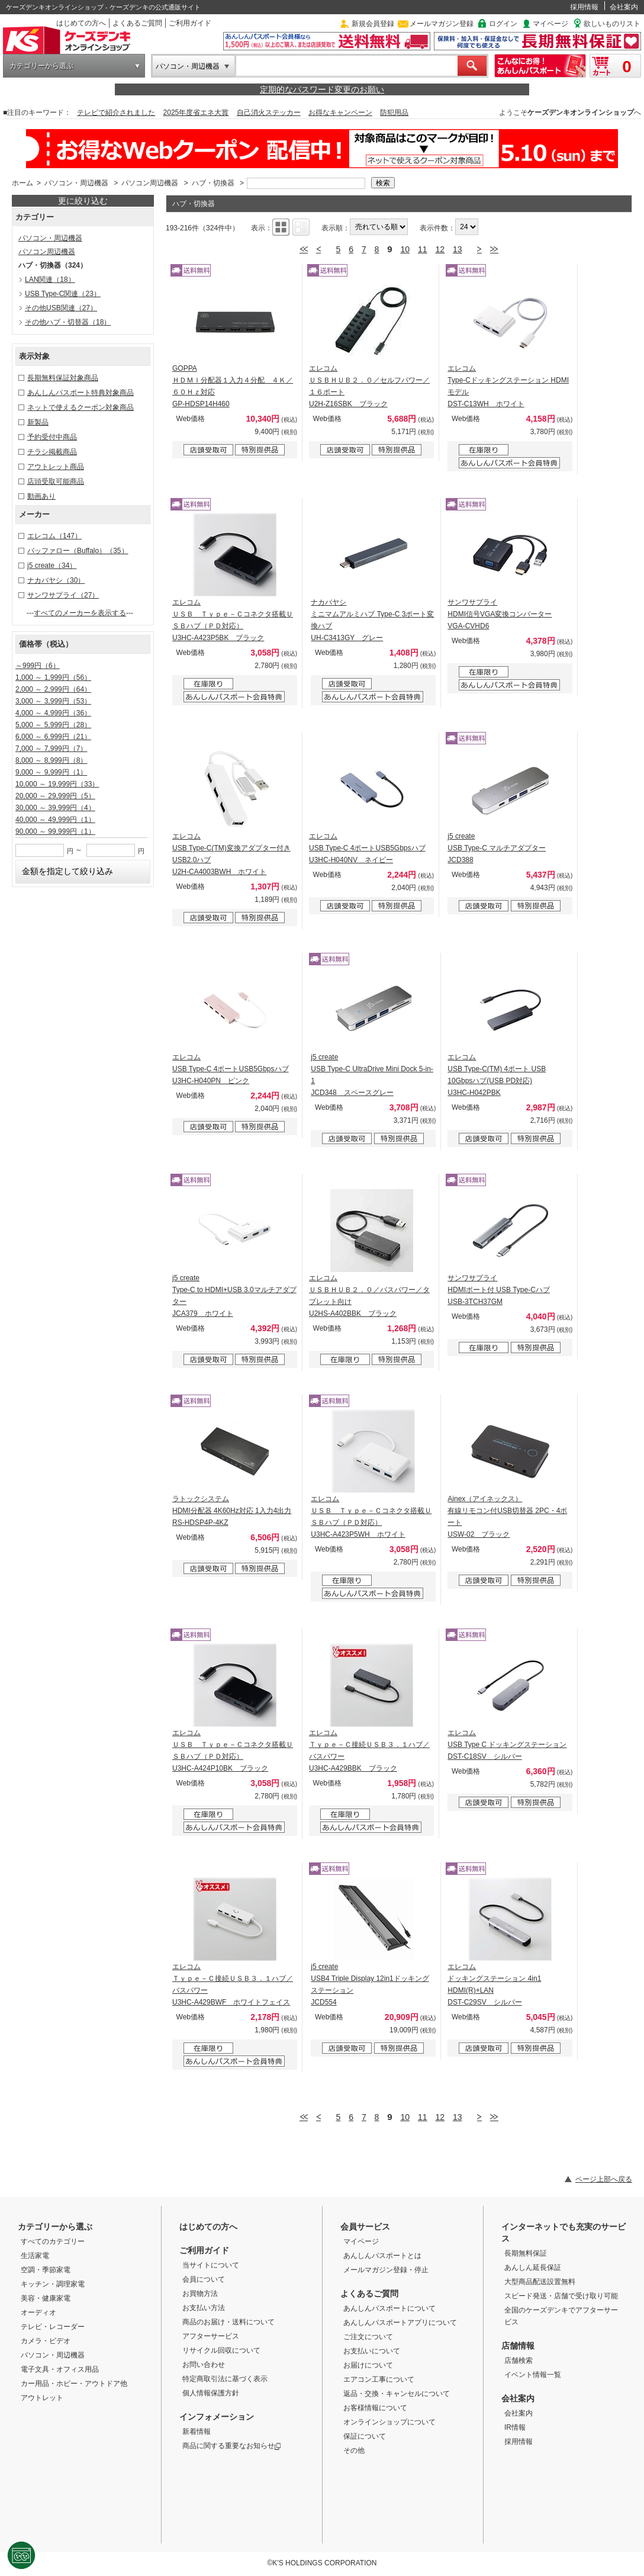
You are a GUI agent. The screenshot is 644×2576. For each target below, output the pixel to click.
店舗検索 (518, 2360)
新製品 (38, 422)
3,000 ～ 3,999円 (53, 701)
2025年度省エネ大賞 (196, 112)
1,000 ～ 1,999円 (53, 677)
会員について (203, 2279)
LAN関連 (50, 279)
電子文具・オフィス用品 (60, 2369)
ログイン (503, 24)
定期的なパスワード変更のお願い (322, 89)
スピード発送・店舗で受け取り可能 (561, 2296)
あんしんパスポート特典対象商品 (80, 392)
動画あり (41, 496)
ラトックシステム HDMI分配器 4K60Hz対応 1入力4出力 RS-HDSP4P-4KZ (231, 1511)
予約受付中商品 (52, 437)
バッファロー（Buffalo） (77, 551)
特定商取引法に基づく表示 (225, 2379)
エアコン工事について (378, 2379)
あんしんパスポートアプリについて (400, 2322)
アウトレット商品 (55, 466)
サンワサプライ (63, 595)
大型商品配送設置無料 (539, 2282)
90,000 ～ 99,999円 (55, 831)
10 (405, 249)
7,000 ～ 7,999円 (51, 748)
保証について (364, 2436)
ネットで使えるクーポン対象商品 (80, 407)
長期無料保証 (525, 2253)
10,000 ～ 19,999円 (57, 784)
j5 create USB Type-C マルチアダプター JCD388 (496, 848)
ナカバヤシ (56, 580)
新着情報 (196, 2431)
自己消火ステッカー (269, 112)
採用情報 (584, 7)
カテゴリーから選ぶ (41, 66)
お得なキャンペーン (340, 112)
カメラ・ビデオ (45, 2341)
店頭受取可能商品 (55, 481)
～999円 (37, 665)
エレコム (54, 536)
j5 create (51, 565)
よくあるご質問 (137, 23)
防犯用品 (394, 112)
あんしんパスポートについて (389, 2308)
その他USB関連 (61, 308)
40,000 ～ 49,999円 (55, 819)
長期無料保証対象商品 (62, 378)
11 (422, 249)
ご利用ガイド (190, 23)
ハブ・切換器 (214, 183)
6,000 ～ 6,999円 (53, 737)
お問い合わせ (203, 2364)
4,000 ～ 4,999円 (53, 713)
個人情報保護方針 (210, 2393)
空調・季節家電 (45, 2270)
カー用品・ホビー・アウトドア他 (74, 2383)
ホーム (22, 183)
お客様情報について (375, 2408)
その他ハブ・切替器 (68, 322)
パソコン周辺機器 (149, 183)
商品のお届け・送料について (228, 2322)
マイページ (550, 24)
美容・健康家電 (45, 2298)
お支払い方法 (203, 2308)
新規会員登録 (373, 24)
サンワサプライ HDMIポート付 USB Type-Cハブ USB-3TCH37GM (498, 1290)
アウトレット (42, 2398)
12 (440, 249)
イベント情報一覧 (532, 2375)
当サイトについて (210, 2265)
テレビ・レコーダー (53, 2327)
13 (457, 249)
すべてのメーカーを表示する (80, 613)
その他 (354, 2450)
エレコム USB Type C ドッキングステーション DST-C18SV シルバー (506, 1745)
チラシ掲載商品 (52, 452)
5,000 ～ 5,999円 (53, 725)
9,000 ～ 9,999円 (51, 772)
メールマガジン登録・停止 (386, 2270)
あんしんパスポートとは (382, 2255)
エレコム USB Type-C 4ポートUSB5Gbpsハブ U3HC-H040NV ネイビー (367, 848)
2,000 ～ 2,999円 (53, 689)
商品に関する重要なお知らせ (231, 2446)
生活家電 (35, 2255)
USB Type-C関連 (63, 294)
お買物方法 (200, 2293)
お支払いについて (371, 2351)
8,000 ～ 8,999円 (51, 760)
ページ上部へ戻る (603, 2179)
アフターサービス (210, 2336)
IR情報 (515, 2427)
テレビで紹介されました (116, 112)
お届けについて (368, 2365)
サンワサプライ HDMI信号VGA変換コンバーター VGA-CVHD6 (499, 614)
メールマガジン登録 (442, 24)
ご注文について (368, 2337)
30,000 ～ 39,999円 (55, 808)
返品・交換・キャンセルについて (396, 2393)
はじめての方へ (81, 23)
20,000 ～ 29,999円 (55, 796)
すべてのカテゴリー (53, 2241)
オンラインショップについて (389, 2422)
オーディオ (38, 2312)
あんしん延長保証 (532, 2267)
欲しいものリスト (612, 24)
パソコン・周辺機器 (188, 66)
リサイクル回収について (221, 2350)
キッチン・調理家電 (53, 2284)
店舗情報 (517, 2345)
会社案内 (624, 7)
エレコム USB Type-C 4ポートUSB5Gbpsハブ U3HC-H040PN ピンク (230, 1069)
